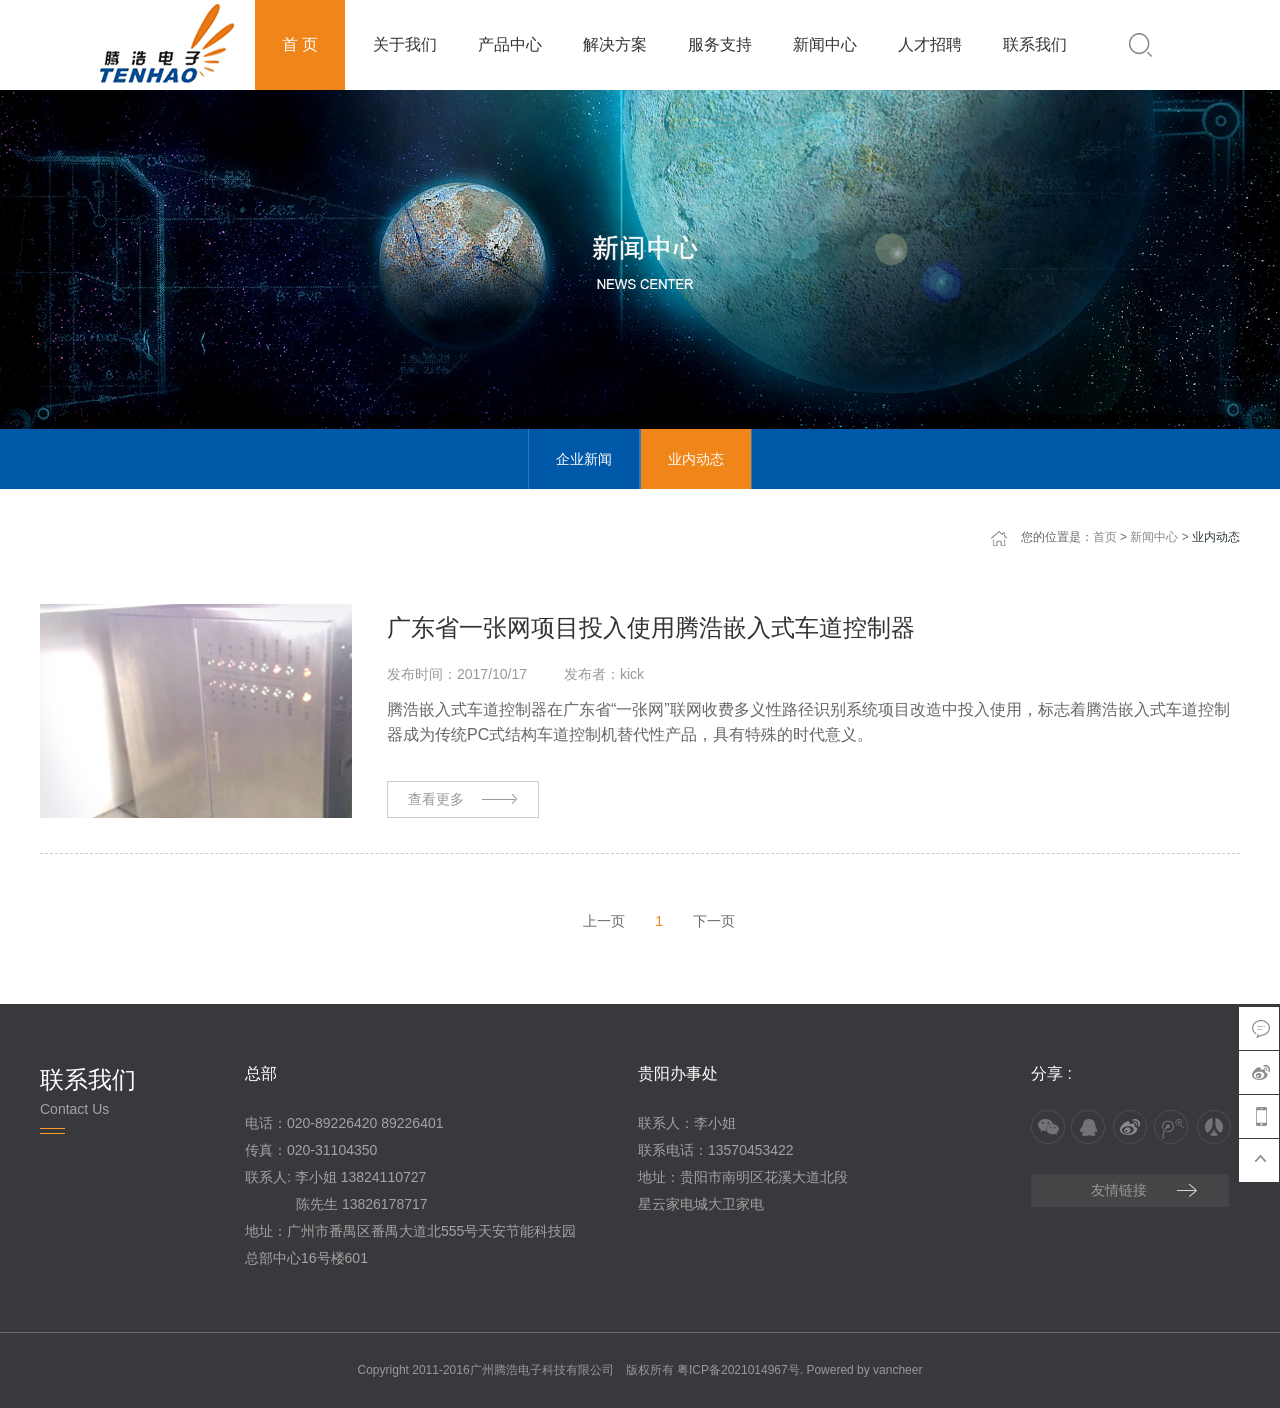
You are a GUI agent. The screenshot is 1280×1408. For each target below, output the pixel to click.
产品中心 (510, 44)
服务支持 (720, 44)
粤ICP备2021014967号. (740, 1370)
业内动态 (696, 459)
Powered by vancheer (864, 1370)
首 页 (300, 44)
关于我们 (405, 44)
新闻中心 (825, 44)
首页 (1105, 537)
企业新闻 (584, 459)
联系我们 (1035, 44)
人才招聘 (930, 44)
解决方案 (615, 44)
